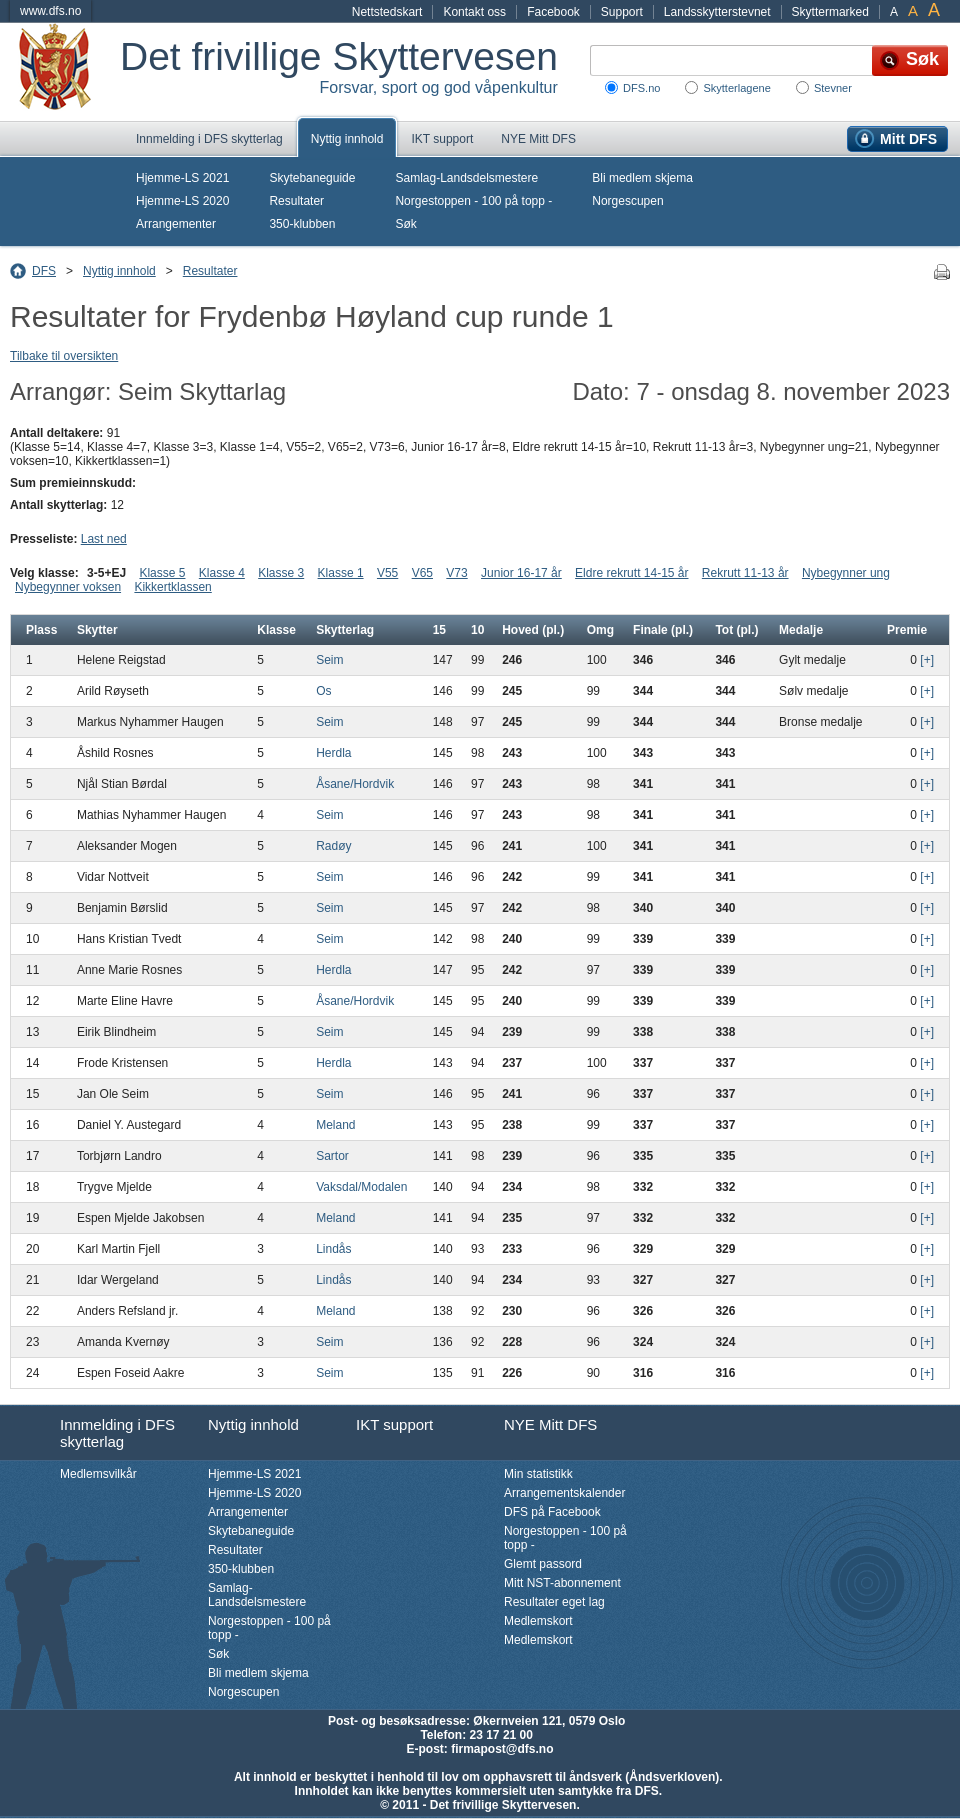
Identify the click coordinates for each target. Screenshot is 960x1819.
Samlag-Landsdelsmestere (466, 178)
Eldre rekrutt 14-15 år (631, 573)
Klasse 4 (222, 573)
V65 (422, 573)
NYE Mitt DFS (538, 139)
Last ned (104, 539)
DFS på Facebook (552, 1512)
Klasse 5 (162, 573)
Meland (335, 1125)
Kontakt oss (474, 12)
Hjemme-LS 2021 (182, 178)
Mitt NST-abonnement (562, 1583)
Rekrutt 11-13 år (745, 573)
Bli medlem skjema (642, 178)
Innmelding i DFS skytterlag (209, 139)
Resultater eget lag (554, 1602)
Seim (329, 660)
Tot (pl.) (736, 630)
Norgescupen (627, 201)
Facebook (553, 12)
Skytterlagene (736, 88)
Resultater (296, 201)
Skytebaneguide (312, 178)
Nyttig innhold (347, 139)
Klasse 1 (341, 573)
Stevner (833, 88)
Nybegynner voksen (68, 587)
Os (323, 691)
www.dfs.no (50, 11)
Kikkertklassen (172, 587)
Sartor (332, 1156)
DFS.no (641, 88)
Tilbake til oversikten (64, 356)
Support (622, 12)
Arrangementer (176, 224)
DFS (44, 271)
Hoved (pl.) (533, 630)
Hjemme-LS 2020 (182, 201)
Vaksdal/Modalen (361, 1187)
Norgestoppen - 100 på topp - (473, 201)
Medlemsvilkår (98, 1474)
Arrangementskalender (564, 1493)
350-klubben (302, 224)
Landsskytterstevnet (717, 12)
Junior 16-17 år (521, 573)
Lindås (333, 1249)
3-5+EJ (106, 573)
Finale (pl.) (663, 630)
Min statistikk (538, 1474)
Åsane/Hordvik (355, 784)
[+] (927, 660)
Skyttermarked (830, 12)
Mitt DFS (908, 139)
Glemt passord (543, 1564)
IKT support (442, 139)
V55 (387, 573)
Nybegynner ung (846, 573)
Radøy (333, 846)
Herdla (333, 753)
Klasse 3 (281, 573)
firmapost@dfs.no (502, 1749)
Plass (41, 630)
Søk (405, 224)
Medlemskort (538, 1621)
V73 (456, 573)
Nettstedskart (387, 12)
